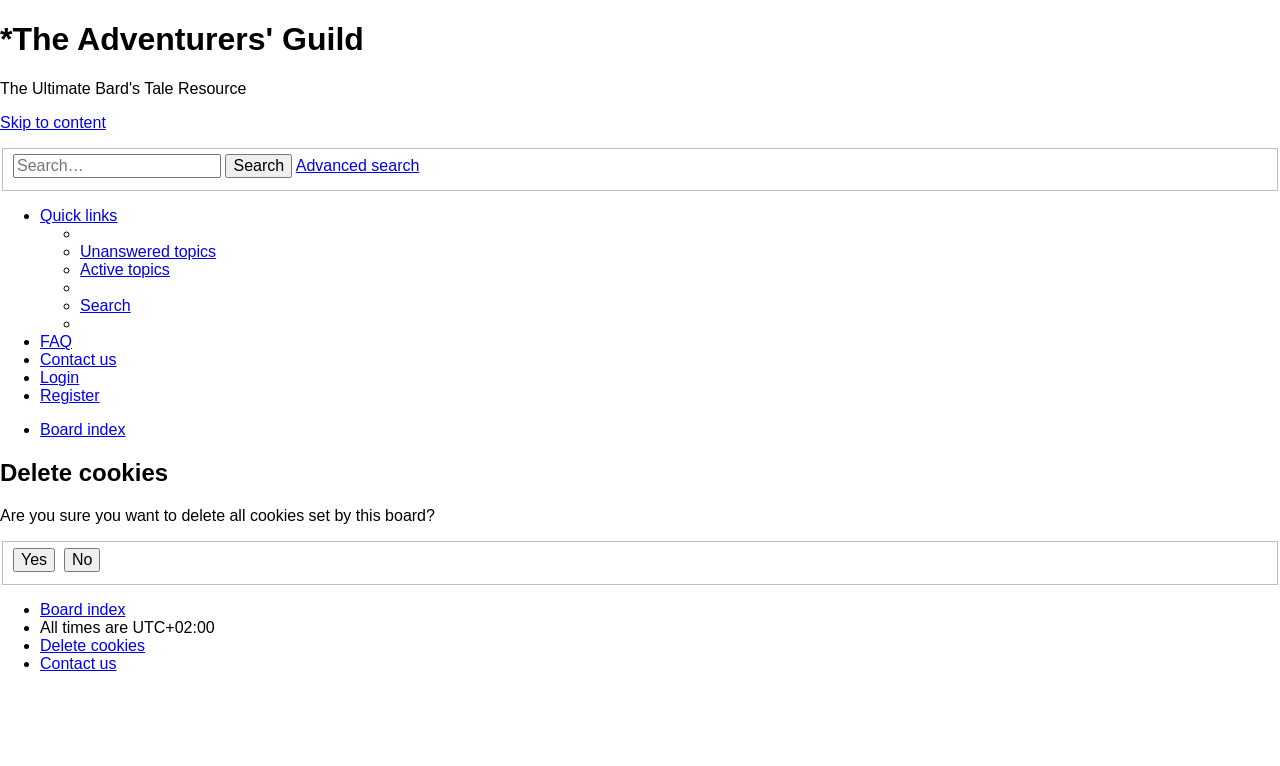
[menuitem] (148, 251)
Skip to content (53, 122)
